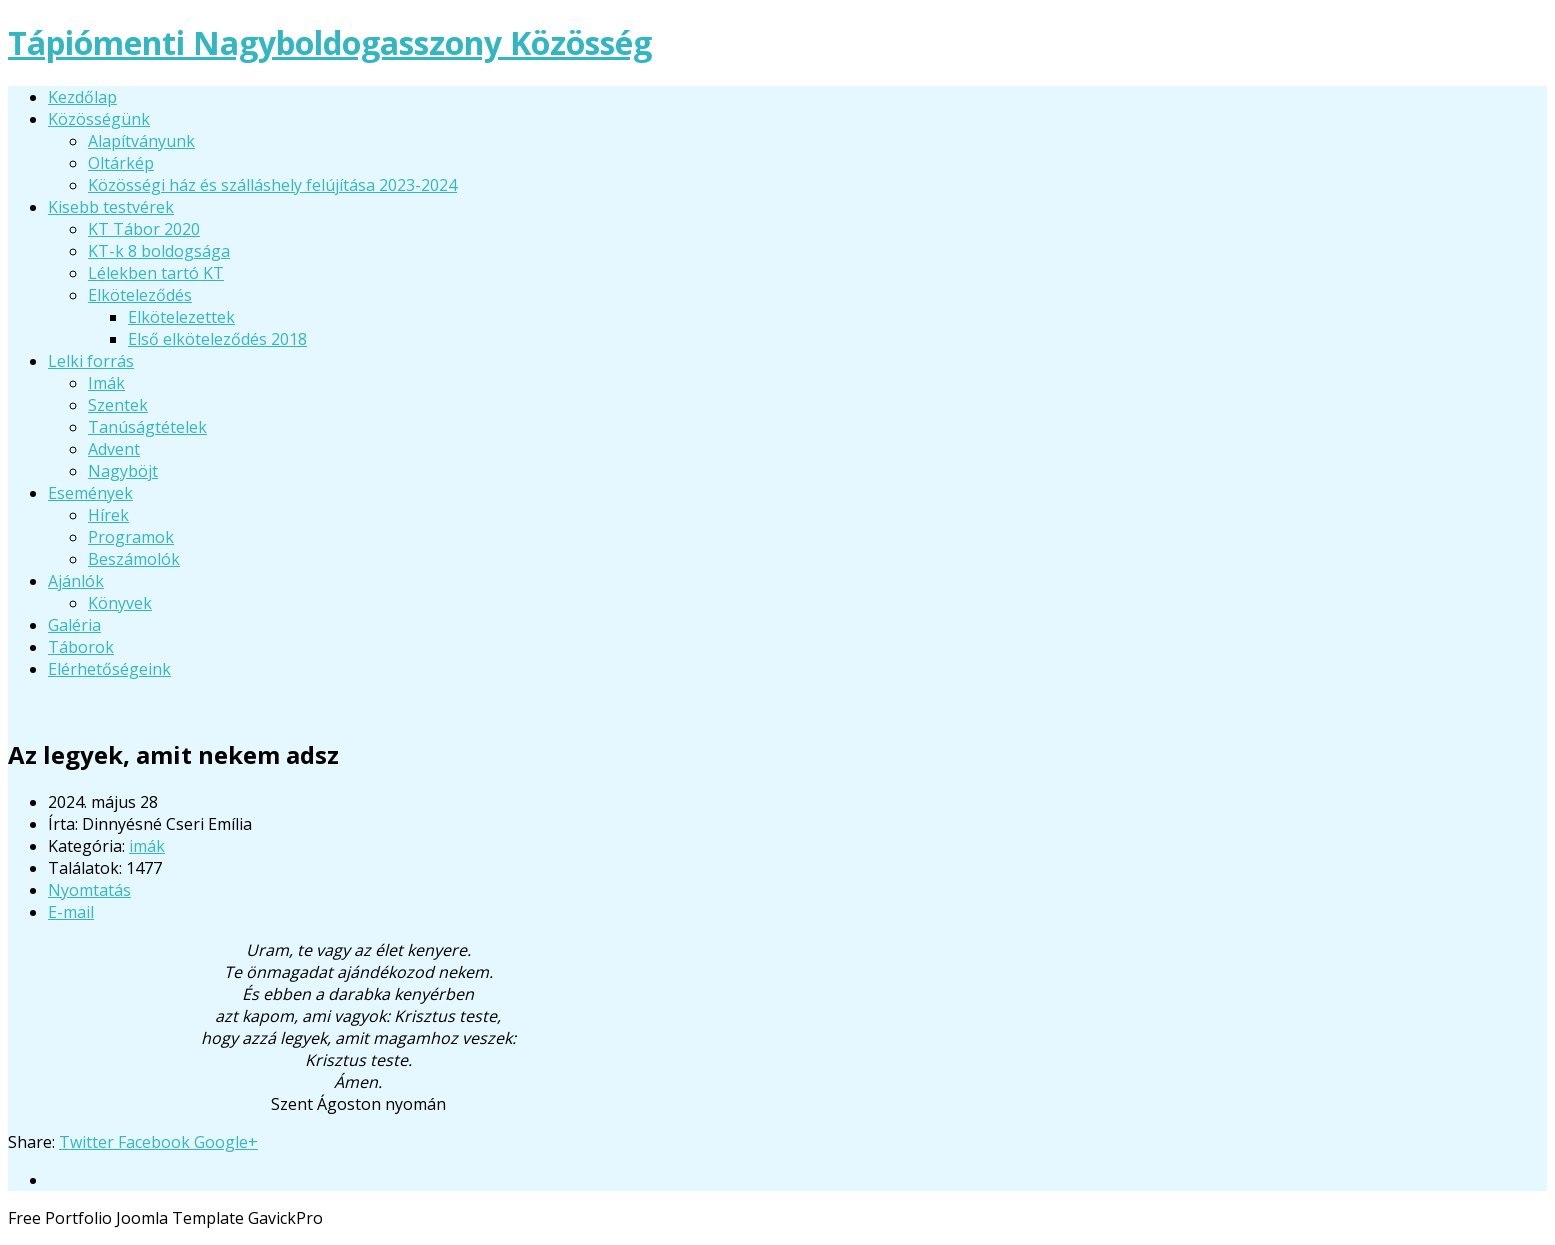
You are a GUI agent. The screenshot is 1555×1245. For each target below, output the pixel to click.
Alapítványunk (141, 141)
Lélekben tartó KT (156, 273)
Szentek (118, 405)
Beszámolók (134, 559)
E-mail (71, 912)
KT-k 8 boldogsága (159, 251)
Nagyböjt (123, 471)
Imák (106, 383)
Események (90, 493)
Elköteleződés (140, 295)
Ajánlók (76, 581)
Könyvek (120, 603)
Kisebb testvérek (111, 207)
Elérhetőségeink (109, 669)
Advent (114, 449)
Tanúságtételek (147, 427)
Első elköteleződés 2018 (217, 339)
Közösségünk (99, 119)
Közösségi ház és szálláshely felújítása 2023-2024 (272, 185)
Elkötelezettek (181, 317)
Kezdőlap (82, 97)
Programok (131, 537)
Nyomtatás (89, 890)
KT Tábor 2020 (144, 229)
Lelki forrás (91, 361)
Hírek (108, 515)
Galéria (74, 625)
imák (147, 846)
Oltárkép (121, 163)
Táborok (81, 647)
